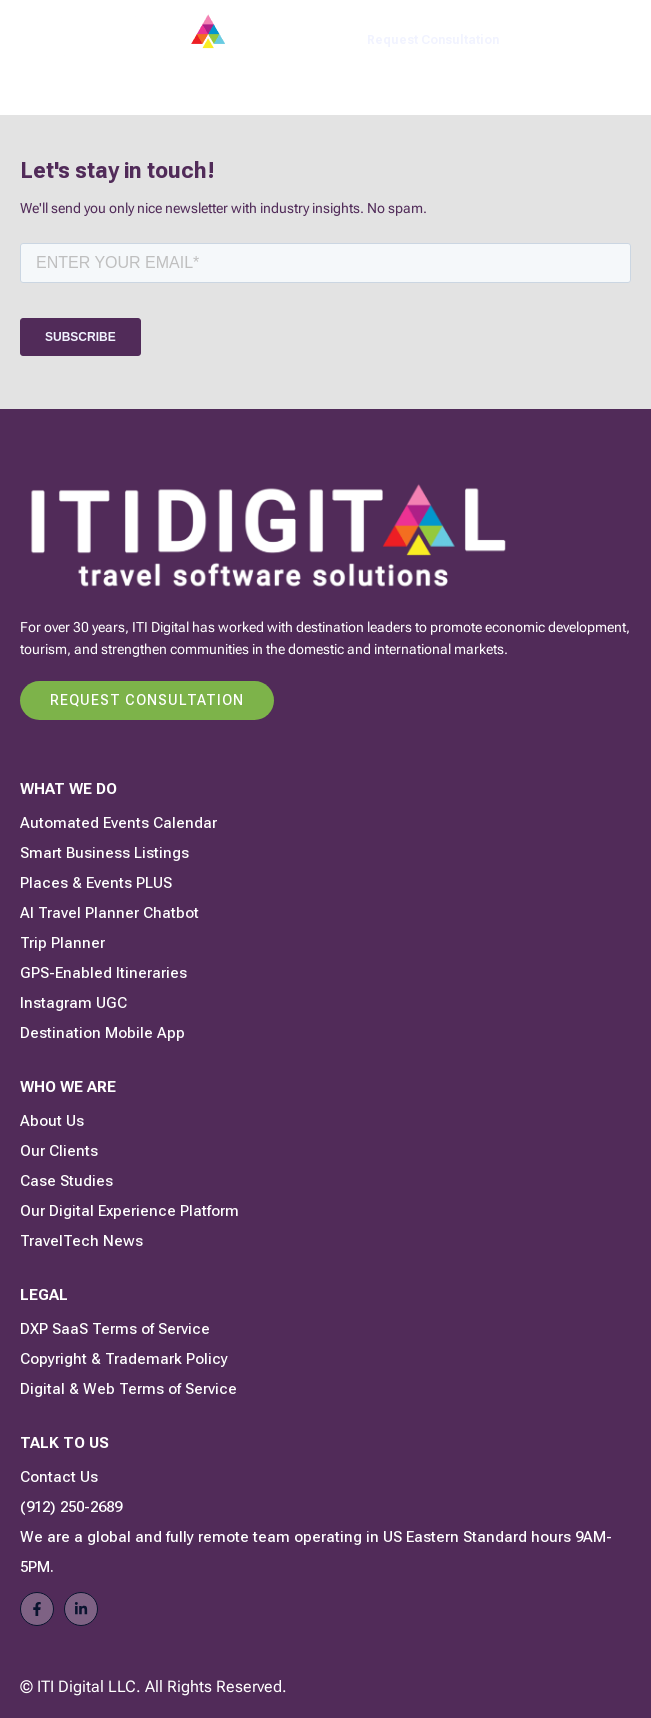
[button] (617, 40)
